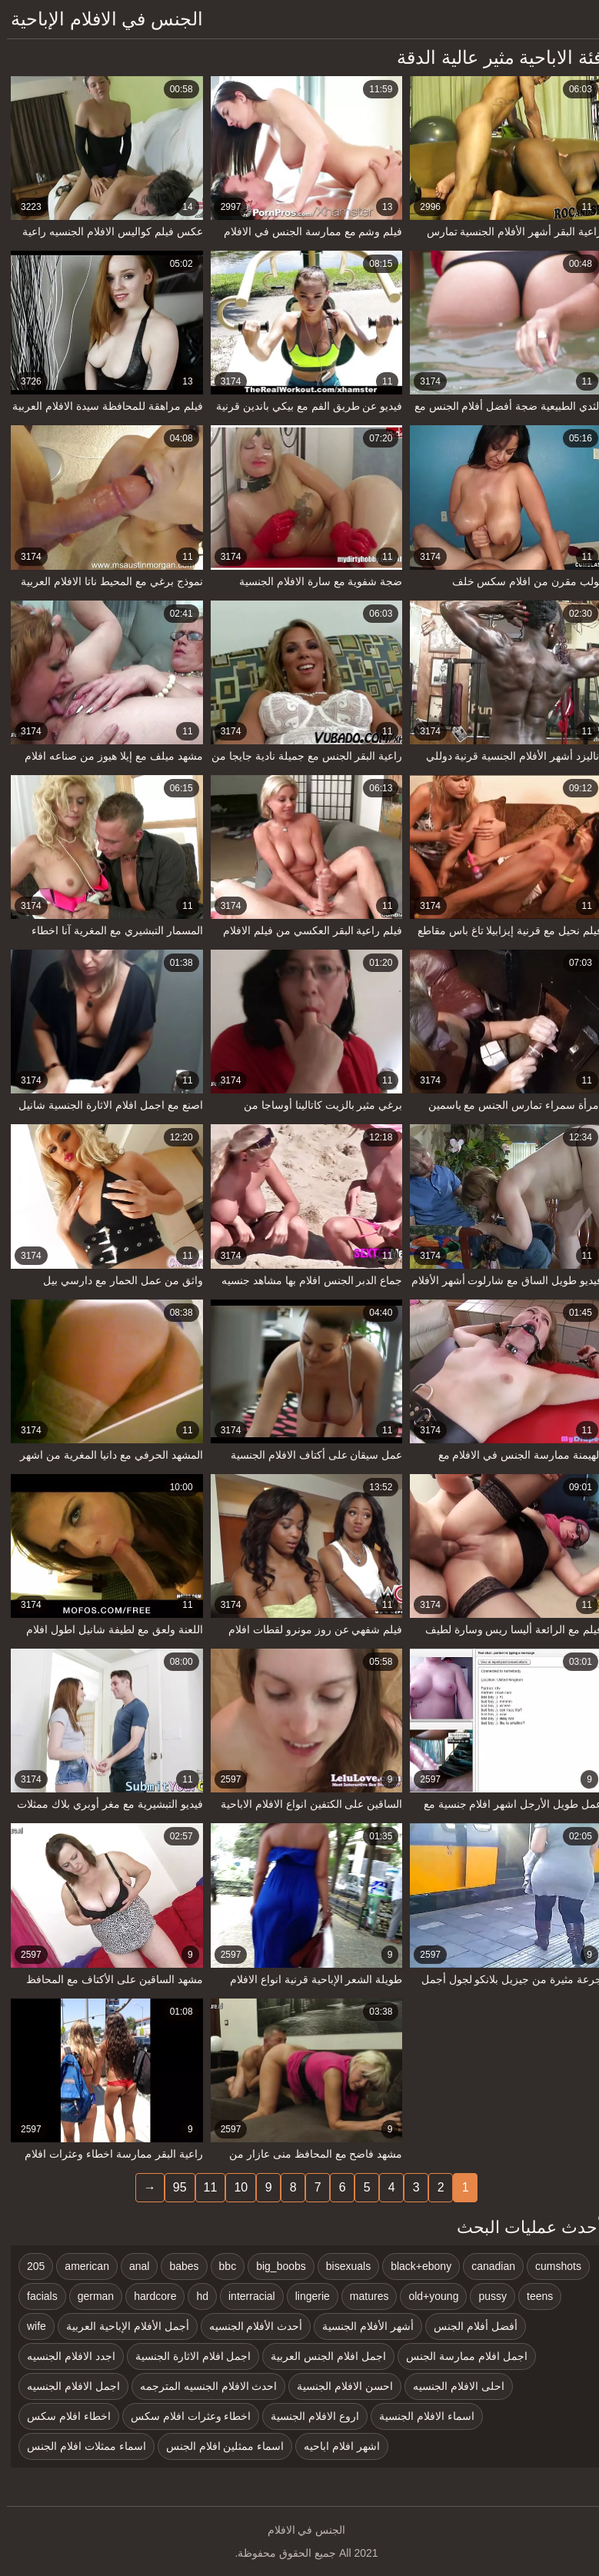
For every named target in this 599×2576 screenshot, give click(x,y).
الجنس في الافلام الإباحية (100, 18)
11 (204, 2187)
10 (234, 2187)
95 (173, 2187)
